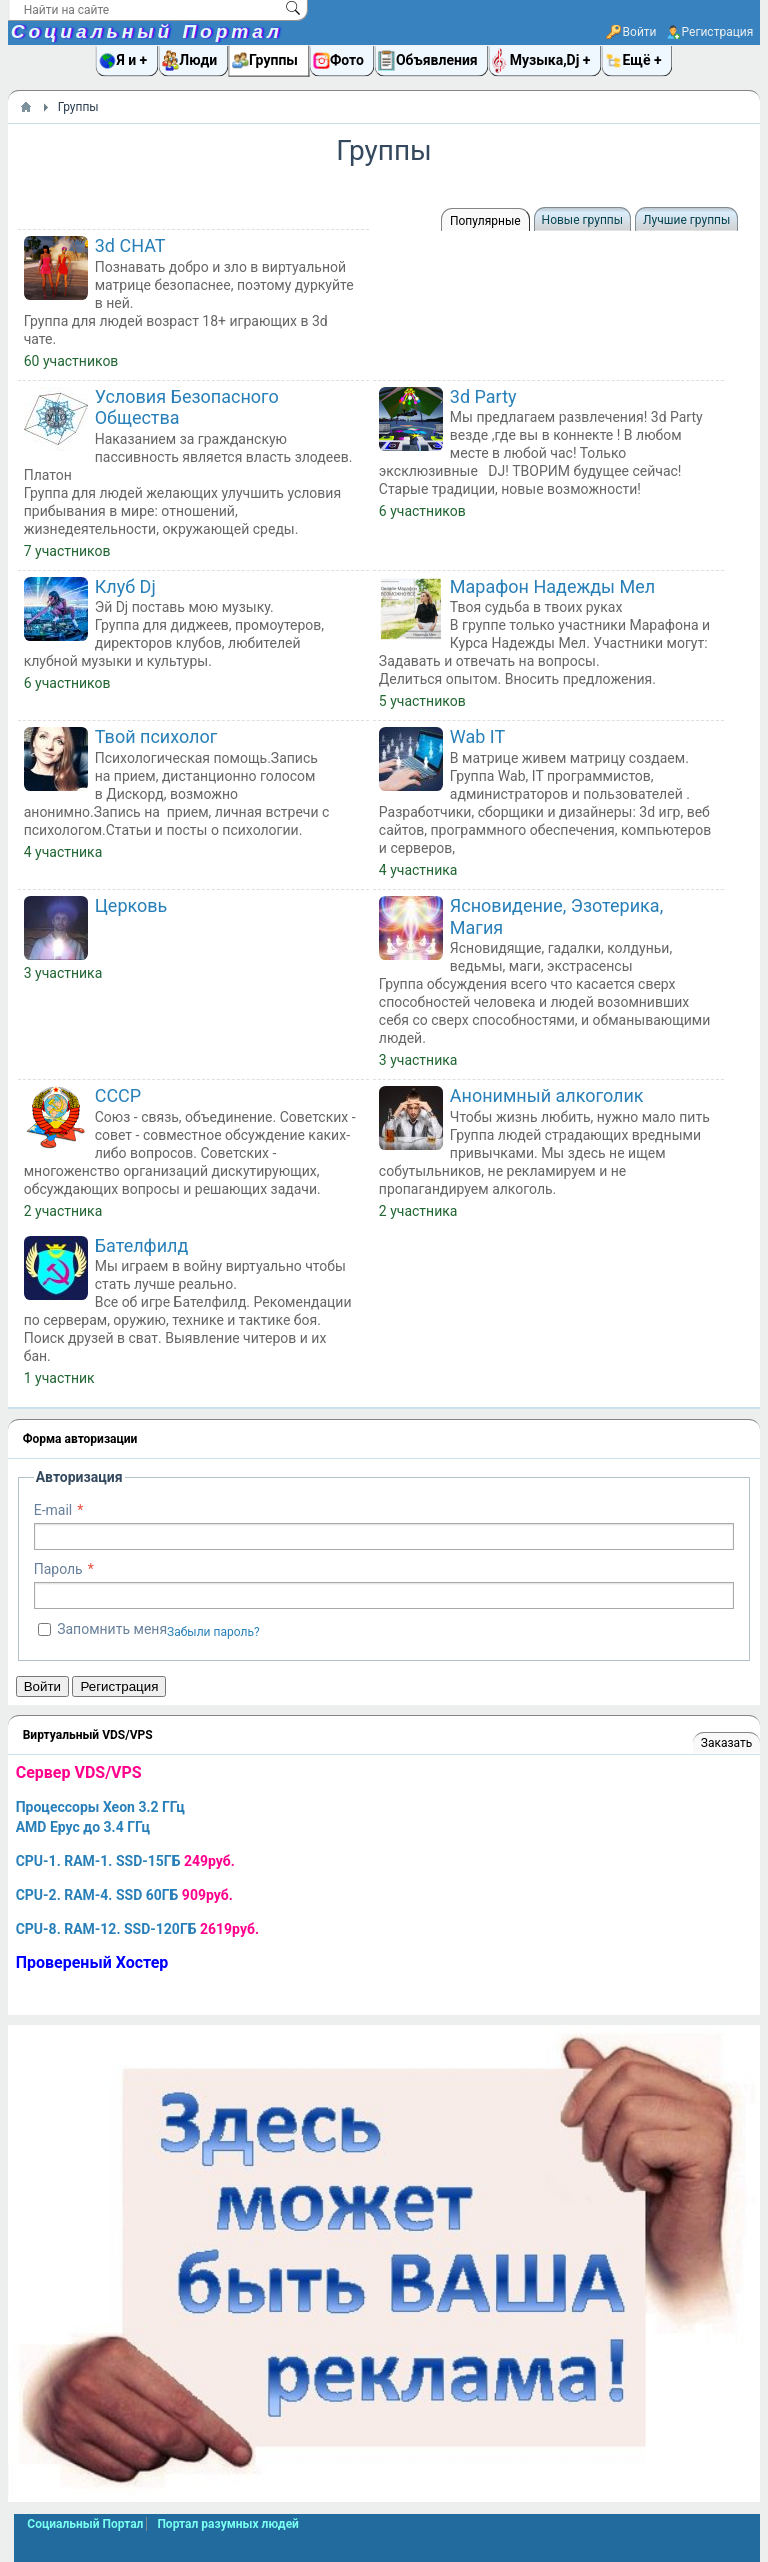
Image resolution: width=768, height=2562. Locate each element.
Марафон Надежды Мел (552, 586)
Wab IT (477, 736)
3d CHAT (130, 245)
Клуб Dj (125, 586)
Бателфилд (142, 1245)
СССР (118, 1095)
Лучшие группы (686, 220)
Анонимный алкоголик (547, 1095)
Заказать (726, 1743)
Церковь (131, 905)
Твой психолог (156, 736)
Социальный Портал (147, 31)
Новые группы (582, 220)
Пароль (58, 1569)
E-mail (53, 1510)
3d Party (483, 396)
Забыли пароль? (213, 1632)
